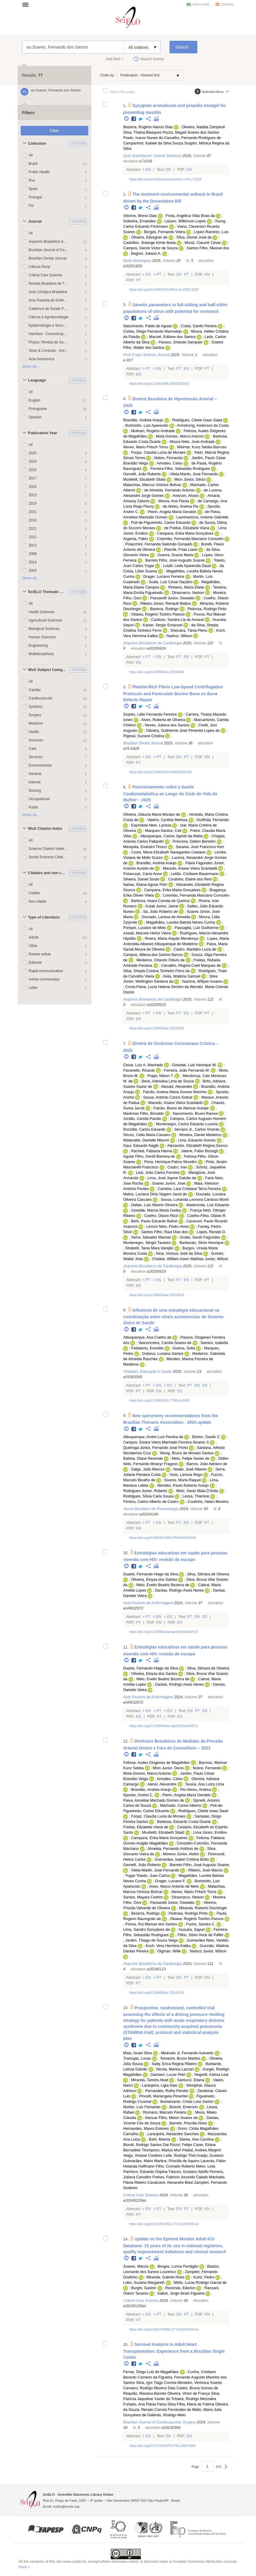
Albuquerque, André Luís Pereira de (153, 1437)
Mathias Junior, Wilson (209, 1259)
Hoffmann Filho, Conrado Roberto (166, 2166)
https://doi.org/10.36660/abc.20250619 (156, 1295)
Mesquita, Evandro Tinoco (145, 847)
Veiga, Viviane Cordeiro (142, 2155)
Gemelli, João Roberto (141, 474)
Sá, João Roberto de (160, 912)
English (34, 400)
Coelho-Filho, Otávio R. (206, 1216)
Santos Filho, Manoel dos (208, 248)
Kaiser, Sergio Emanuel (162, 625)
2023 (33, 495)
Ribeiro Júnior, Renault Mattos (165, 603)
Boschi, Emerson (183, 2107)
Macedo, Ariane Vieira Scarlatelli (190, 868)
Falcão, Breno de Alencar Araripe (181, 1108)
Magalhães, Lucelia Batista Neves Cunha (180, 922)
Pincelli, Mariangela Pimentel (163, 2096)
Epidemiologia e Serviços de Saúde (49, 325)
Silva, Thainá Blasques (142, 132)
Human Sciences (42, 637)
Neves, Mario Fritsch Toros (145, 447)
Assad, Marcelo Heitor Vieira (147, 933)
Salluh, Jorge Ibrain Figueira (181, 2293)
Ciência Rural (39, 267)
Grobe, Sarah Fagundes (200, 1237)
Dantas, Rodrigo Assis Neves (179, 1590)
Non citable (38, 901)
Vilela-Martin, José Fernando (194, 474)
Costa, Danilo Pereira (199, 326)
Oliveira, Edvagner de (149, 237)
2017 (33, 478)
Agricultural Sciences (45, 620)
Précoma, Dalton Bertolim (194, 841)
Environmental (40, 765)
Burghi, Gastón (143, 2288)
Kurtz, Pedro (203, 2277)
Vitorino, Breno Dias (140, 216)
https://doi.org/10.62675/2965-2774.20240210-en (164, 2224)
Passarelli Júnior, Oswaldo (172, 1903)
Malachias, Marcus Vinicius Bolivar (152, 485)
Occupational (39, 799)
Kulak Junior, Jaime (162, 906)
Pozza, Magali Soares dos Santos (191, 132)
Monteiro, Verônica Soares (200, 2383)
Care (33, 748)
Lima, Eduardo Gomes (197, 1140)
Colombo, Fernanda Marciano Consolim (190, 539)
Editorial (35, 962)
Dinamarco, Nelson (188, 593)
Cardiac (35, 690)
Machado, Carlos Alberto (181, 1805)
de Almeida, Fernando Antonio (169, 490)
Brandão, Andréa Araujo (143, 420)
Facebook (134, 119)
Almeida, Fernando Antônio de (173, 1849)
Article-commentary (44, 979)
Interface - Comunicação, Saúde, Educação (49, 334)
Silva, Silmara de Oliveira (208, 1574)
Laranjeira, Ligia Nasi (159, 2085)
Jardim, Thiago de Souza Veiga (151, 1940)
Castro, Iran (177, 1167)
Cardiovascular (41, 698)
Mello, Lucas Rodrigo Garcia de (200, 2283)
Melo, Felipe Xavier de (190, 1458)
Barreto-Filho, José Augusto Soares (199, 1865)
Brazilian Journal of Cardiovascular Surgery (49, 250)
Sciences (36, 740)
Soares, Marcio (136, 2266)
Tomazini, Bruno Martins (180, 2058)
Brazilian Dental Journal (47, 258)
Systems (36, 707)
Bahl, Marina (159, 2139)
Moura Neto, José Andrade (192, 442)
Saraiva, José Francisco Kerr (200, 847)
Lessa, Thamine (195, 1496)
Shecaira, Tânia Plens (188, 630)
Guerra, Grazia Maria (175, 555)
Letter (33, 988)
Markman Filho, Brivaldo (143, 1113)
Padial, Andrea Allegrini (201, 2150)
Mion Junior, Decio (168, 1768)
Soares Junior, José (168, 1183)
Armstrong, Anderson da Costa (202, 425)
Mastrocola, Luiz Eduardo (208, 1205)
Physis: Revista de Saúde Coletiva (49, 342)
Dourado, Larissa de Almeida (166, 917)
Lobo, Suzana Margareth (144, 2283)
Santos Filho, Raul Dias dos (164, 1232)
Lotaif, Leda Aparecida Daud (187, 566)
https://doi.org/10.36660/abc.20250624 (156, 672)
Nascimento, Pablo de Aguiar (147, 326)
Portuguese (38, 409)
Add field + (115, 59)
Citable (34, 893)
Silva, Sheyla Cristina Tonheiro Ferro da (156, 971)
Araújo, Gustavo (209, 2155)
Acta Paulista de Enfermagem (49, 300)
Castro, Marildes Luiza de (194, 949)
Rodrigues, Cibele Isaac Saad (197, 420)
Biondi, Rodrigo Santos (142, 2145)
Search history (152, 59)
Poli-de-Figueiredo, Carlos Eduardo (160, 523)
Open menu (27, 4)
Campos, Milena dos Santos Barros (152, 955)
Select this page (122, 91)
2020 (33, 453)
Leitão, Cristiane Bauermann (195, 874)
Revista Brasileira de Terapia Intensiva (49, 283)
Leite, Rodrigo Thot (179, 2155)
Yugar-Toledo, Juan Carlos (147, 1876)
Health (34, 732)
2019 (33, 503)
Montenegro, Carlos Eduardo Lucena (187, 1124)
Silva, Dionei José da (194, 237)
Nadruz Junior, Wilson (208, 1951)
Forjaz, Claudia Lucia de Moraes (158, 452)
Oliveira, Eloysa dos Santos (154, 1579)
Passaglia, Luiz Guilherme (197, 928)
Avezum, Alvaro (186, 496)
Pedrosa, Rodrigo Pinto (206, 609)
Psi (31, 205)
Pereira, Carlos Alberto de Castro (150, 1502)
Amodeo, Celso (169, 463)
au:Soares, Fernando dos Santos (73, 47)
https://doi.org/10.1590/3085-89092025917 (159, 383)
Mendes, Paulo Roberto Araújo (183, 1485)
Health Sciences (42, 612)
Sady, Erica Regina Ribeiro (174, 2064)
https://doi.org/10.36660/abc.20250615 (156, 1028)
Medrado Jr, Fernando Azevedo (187, 2053)
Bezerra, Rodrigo (164, 609)
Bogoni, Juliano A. (146, 253)
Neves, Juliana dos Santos (167, 725)
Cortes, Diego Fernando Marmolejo (152, 331)
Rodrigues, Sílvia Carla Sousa (148, 1496)
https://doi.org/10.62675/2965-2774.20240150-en (164, 2329)
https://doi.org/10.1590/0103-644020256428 (160, 772)
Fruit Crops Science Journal (146, 355)
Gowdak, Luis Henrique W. (194, 1065)
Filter (54, 130)
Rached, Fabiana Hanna (151, 1151)
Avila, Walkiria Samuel (181, 976)
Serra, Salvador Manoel (151, 1237)
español (227, 4)
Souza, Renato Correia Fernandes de (159, 2410)
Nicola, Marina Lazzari (175, 2069)
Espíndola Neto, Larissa (151, 825)
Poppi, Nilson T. (161, 1076)
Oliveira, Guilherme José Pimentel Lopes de (183, 731)
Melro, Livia (205, 2166)
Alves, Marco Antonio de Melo (174, 1886)
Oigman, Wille (169, 1951)
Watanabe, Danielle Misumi (146, 1140)
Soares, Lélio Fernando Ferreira (150, 714)
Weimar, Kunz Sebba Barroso (202, 447)
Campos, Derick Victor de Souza (150, 248)
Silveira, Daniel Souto (141, 879)
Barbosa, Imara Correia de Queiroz (160, 901)
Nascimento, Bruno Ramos (195, 1113)
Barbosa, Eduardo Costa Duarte (184, 1822)
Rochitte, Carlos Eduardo (144, 1129)
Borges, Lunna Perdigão (177, 2266)
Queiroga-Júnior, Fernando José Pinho (155, 1448)
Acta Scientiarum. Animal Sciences (152, 156)
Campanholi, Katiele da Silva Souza (153, 143)
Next (226, 2470)
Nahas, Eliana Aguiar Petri (145, 885)
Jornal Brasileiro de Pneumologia (150, 1509)
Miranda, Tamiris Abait (149, 2080)
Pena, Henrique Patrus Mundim (170, 1162)
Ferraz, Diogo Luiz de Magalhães (151, 2372)
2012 (33, 537)
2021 (33, 512)
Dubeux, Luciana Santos (162, 1354)
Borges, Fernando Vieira (164, 232)
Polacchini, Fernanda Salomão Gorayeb (158, 544)
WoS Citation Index (45, 829)
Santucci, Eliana (190, 2080)
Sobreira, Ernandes (139, 221)
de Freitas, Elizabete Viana (186, 528)
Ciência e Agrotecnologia (48, 317)
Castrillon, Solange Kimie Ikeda (149, 243)
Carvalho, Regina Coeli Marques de (191, 965)
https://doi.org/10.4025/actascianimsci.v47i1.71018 (165, 179)
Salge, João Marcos (147, 1469)
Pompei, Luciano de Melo (144, 928)
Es (169, 1385)
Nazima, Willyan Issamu (202, 981)
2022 (33, 487)
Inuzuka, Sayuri (192, 1930)
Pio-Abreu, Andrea (195, 1790)
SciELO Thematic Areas (47, 592)
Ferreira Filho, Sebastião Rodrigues (180, 469)
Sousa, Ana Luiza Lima (204, 1784)
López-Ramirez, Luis (211, 232)
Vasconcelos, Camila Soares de (165, 1343)
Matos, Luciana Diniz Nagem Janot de (155, 1194)
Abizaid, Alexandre (176, 1087)
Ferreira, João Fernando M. (187, 1070)
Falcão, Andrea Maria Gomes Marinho (175, 1092)
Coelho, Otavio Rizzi (161, 1216)
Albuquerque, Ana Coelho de (147, 1337)
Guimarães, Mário (138, 2161)
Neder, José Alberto (189, 1469)
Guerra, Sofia (183, 1348)
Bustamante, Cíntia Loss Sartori (186, 2102)
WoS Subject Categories (47, 670)
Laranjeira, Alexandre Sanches (173, 2134)
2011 (33, 529)
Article (34, 937)
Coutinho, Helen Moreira (207, 1502)
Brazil (33, 164)
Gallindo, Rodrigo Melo (166, 2415)
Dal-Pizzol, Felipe (177, 2145)
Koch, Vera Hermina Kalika (168, 1946)
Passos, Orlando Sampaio (180, 342)
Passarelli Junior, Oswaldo (172, 598)
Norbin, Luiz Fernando (141, 2107)
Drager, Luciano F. (170, 1881)
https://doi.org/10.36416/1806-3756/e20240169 (162, 1537)
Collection (37, 143)
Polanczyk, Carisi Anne (142, 874)
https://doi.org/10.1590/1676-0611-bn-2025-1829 (163, 289)
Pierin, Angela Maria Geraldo (172, 512)
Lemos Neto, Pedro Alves (167, 1226)
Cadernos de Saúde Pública (49, 309)
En (148, 170)
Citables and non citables (47, 873)
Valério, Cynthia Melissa (167, 820)
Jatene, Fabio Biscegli (199, 1151)
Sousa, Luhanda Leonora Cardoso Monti (195, 1199)
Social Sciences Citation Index (49, 857)
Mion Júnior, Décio (189, 479)
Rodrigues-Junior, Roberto (145, 1491)
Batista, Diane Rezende (143, 1458)
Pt (158, 274)
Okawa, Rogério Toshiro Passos (158, 614)
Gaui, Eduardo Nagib (140, 1146)
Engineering (38, 645)
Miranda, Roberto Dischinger (203, 1908)
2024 (33, 461)
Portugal (35, 197)
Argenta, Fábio (135, 539)
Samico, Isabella (214, 1343)
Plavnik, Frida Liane (180, 550)
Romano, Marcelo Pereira (164, 2112)
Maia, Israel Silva (137, 2053)
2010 (33, 520)
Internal (35, 782)
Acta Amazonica (41, 359)
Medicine (36, 723)
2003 (33, 570)
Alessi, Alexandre (162, 1784)
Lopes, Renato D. (211, 1232)
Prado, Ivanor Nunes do (143, 138)
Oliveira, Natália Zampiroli (203, 127)
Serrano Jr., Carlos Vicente (196, 1129)
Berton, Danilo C (206, 1437)
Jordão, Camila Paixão (142, 1119)
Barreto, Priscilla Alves (188, 2123)
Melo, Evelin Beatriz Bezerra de (163, 1585)
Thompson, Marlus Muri (161, 2150)
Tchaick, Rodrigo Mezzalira (193, 2399)
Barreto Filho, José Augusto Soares (175, 560)
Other (33, 946)
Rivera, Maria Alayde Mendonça (171, 938)
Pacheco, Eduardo (138, 2172)
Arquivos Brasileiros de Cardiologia (49, 241)
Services (36, 757)
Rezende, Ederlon (180, 2288)
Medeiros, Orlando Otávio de (161, 960)
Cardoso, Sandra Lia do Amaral (177, 620)
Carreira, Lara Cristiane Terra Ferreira (189, 1189)
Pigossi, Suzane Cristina (143, 736)
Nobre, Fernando (168, 458)
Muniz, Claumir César (203, 243)
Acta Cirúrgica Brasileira (48, 292)
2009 (33, 554)
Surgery (35, 715)
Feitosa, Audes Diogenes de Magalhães (156, 1763)
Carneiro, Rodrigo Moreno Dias (149, 2388)
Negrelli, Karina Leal (211, 2075)
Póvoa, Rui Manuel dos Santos (151, 1924)
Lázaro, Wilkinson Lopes (185, 221)
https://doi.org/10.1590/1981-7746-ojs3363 (159, 1400)
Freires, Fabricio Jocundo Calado (180, 2177)
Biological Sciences (44, 629)
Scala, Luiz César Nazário (171, 582)
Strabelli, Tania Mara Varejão (149, 1248)
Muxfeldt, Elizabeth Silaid (144, 479)
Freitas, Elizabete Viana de (145, 1827)
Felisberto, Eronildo (147, 1348)
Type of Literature (44, 917)
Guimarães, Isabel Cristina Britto (181, 1859)
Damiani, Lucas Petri (168, 2075)
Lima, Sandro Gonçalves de (146, 1930)
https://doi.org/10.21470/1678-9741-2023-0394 (162, 2445)
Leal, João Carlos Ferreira (158, 1173)
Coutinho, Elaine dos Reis (190, 879)
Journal (35, 221)
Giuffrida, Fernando (212, 820)
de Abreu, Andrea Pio (181, 506)
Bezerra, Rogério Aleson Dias (147, 127)
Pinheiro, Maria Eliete (186, 587)
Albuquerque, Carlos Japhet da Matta (171, 836)
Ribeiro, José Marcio (205, 1870)
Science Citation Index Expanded (49, 849)
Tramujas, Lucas (137, 2058)
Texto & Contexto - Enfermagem (49, 351)
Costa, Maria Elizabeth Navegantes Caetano (168, 852)
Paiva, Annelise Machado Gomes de (153, 1800)
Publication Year (42, 433)
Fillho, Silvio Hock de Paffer (201, 1935)
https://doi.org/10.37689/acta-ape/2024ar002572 (163, 1632)
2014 (33, 562)
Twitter (140, 119)
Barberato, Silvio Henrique (201, 1243)
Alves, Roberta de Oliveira (163, 720)
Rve (32, 180)
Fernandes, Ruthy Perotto (166, 2091)
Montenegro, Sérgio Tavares (146, 1243)
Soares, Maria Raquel (182, 1480)
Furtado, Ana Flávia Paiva (144, 2404)
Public (34, 807)
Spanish (35, 417)
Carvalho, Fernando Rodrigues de (192, 138)
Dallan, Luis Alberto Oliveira (154, 1205)
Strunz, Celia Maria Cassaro (146, 1135)
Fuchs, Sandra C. (200, 1924)
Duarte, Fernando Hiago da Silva (150, 1574)
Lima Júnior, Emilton (210, 1832)
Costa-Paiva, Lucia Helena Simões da (157, 987)
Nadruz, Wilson (179, 636)
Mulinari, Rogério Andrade (153, 431)
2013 (33, 545)
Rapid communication (46, 971)
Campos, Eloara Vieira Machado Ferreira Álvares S (166, 1442)
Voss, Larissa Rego (186, 1475)
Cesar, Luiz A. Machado (143, 1065)
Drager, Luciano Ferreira (163, 576)
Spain (33, 189)
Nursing (35, 790)
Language (37, 380)
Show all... (31, 366)
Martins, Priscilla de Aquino (176, 2161)
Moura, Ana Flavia (173, 501)
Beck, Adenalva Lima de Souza (168, 1081)
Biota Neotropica (137, 261)
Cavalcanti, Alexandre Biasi (170, 2182)
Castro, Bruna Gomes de (197, 2388)
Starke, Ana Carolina (196, 2139)
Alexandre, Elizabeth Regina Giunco (197, 1146)
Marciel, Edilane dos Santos (172, 337)
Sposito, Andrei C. (138, 1795)
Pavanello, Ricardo (139, 1070)
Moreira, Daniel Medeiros (200, 1135)
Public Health (39, 172)
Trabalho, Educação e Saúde (147, 1372)
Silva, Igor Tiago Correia (156, 2383)
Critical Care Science (45, 275)
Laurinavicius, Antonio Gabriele (202, 517)
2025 (33, 470)
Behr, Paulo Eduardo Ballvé (154, 1221)
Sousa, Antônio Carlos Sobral (168, 1097)
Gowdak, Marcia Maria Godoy (156, 1210)
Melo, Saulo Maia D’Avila (197, 1491)
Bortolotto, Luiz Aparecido (146, 425)
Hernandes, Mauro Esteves (146, 2128)
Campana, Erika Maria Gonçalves (185, 533)
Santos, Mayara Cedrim (143, 1897)
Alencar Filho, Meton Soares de (171, 2118)
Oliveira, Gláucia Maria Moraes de (151, 814)
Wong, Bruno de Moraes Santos (187, 1453)
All (31, 155)
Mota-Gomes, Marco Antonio (180, 436)
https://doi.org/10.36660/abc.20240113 (156, 1992)
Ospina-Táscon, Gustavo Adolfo (182, 2172)
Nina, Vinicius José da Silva (179, 1253)
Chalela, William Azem (171, 1259)
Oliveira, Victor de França (188, 2393)
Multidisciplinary (41, 654)
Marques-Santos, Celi (163, 831)
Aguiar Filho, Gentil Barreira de (149, 1156)
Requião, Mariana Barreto (144, 2393)
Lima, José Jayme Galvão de (172, 1178)
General (35, 774)
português (201, 4)
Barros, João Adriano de (207, 1464)
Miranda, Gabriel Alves (165, 2277)
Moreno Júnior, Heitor (181, 1854)
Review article (40, 954)
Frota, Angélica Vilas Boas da (190, 216)
